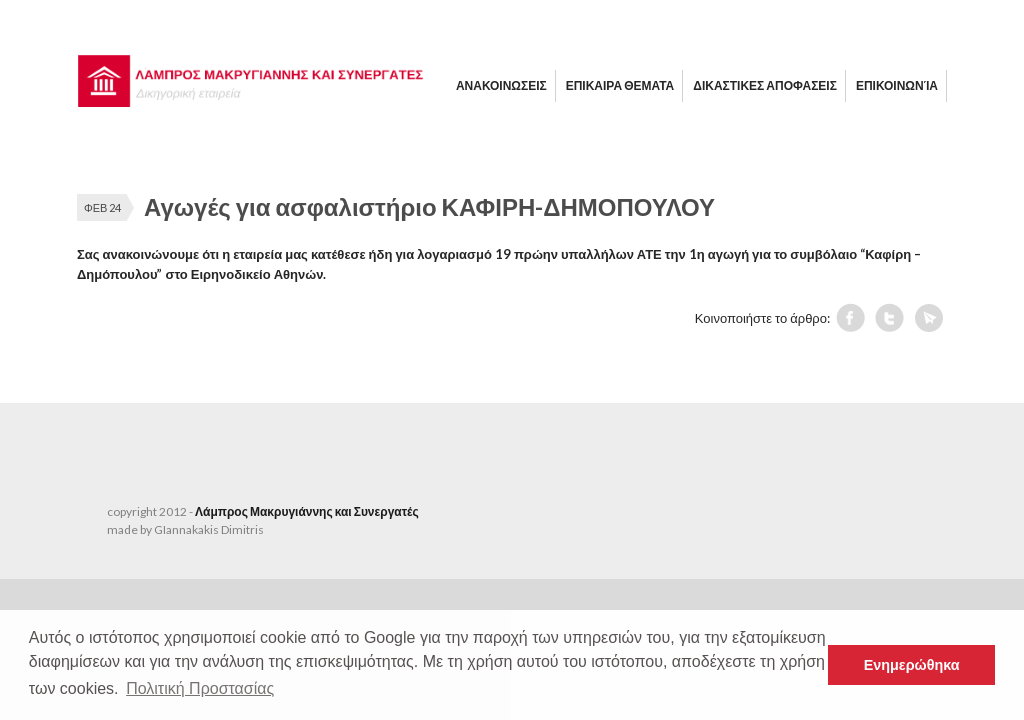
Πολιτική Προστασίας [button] (200, 688)
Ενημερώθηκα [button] (912, 665)
